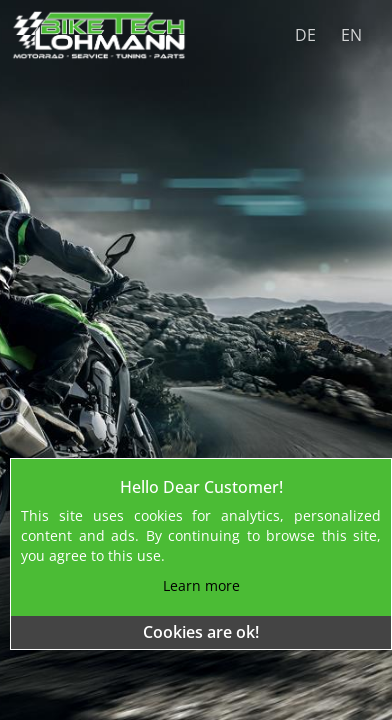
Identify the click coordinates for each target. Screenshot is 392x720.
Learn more (201, 585)
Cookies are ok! (201, 632)
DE (305, 35)
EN (351, 35)
